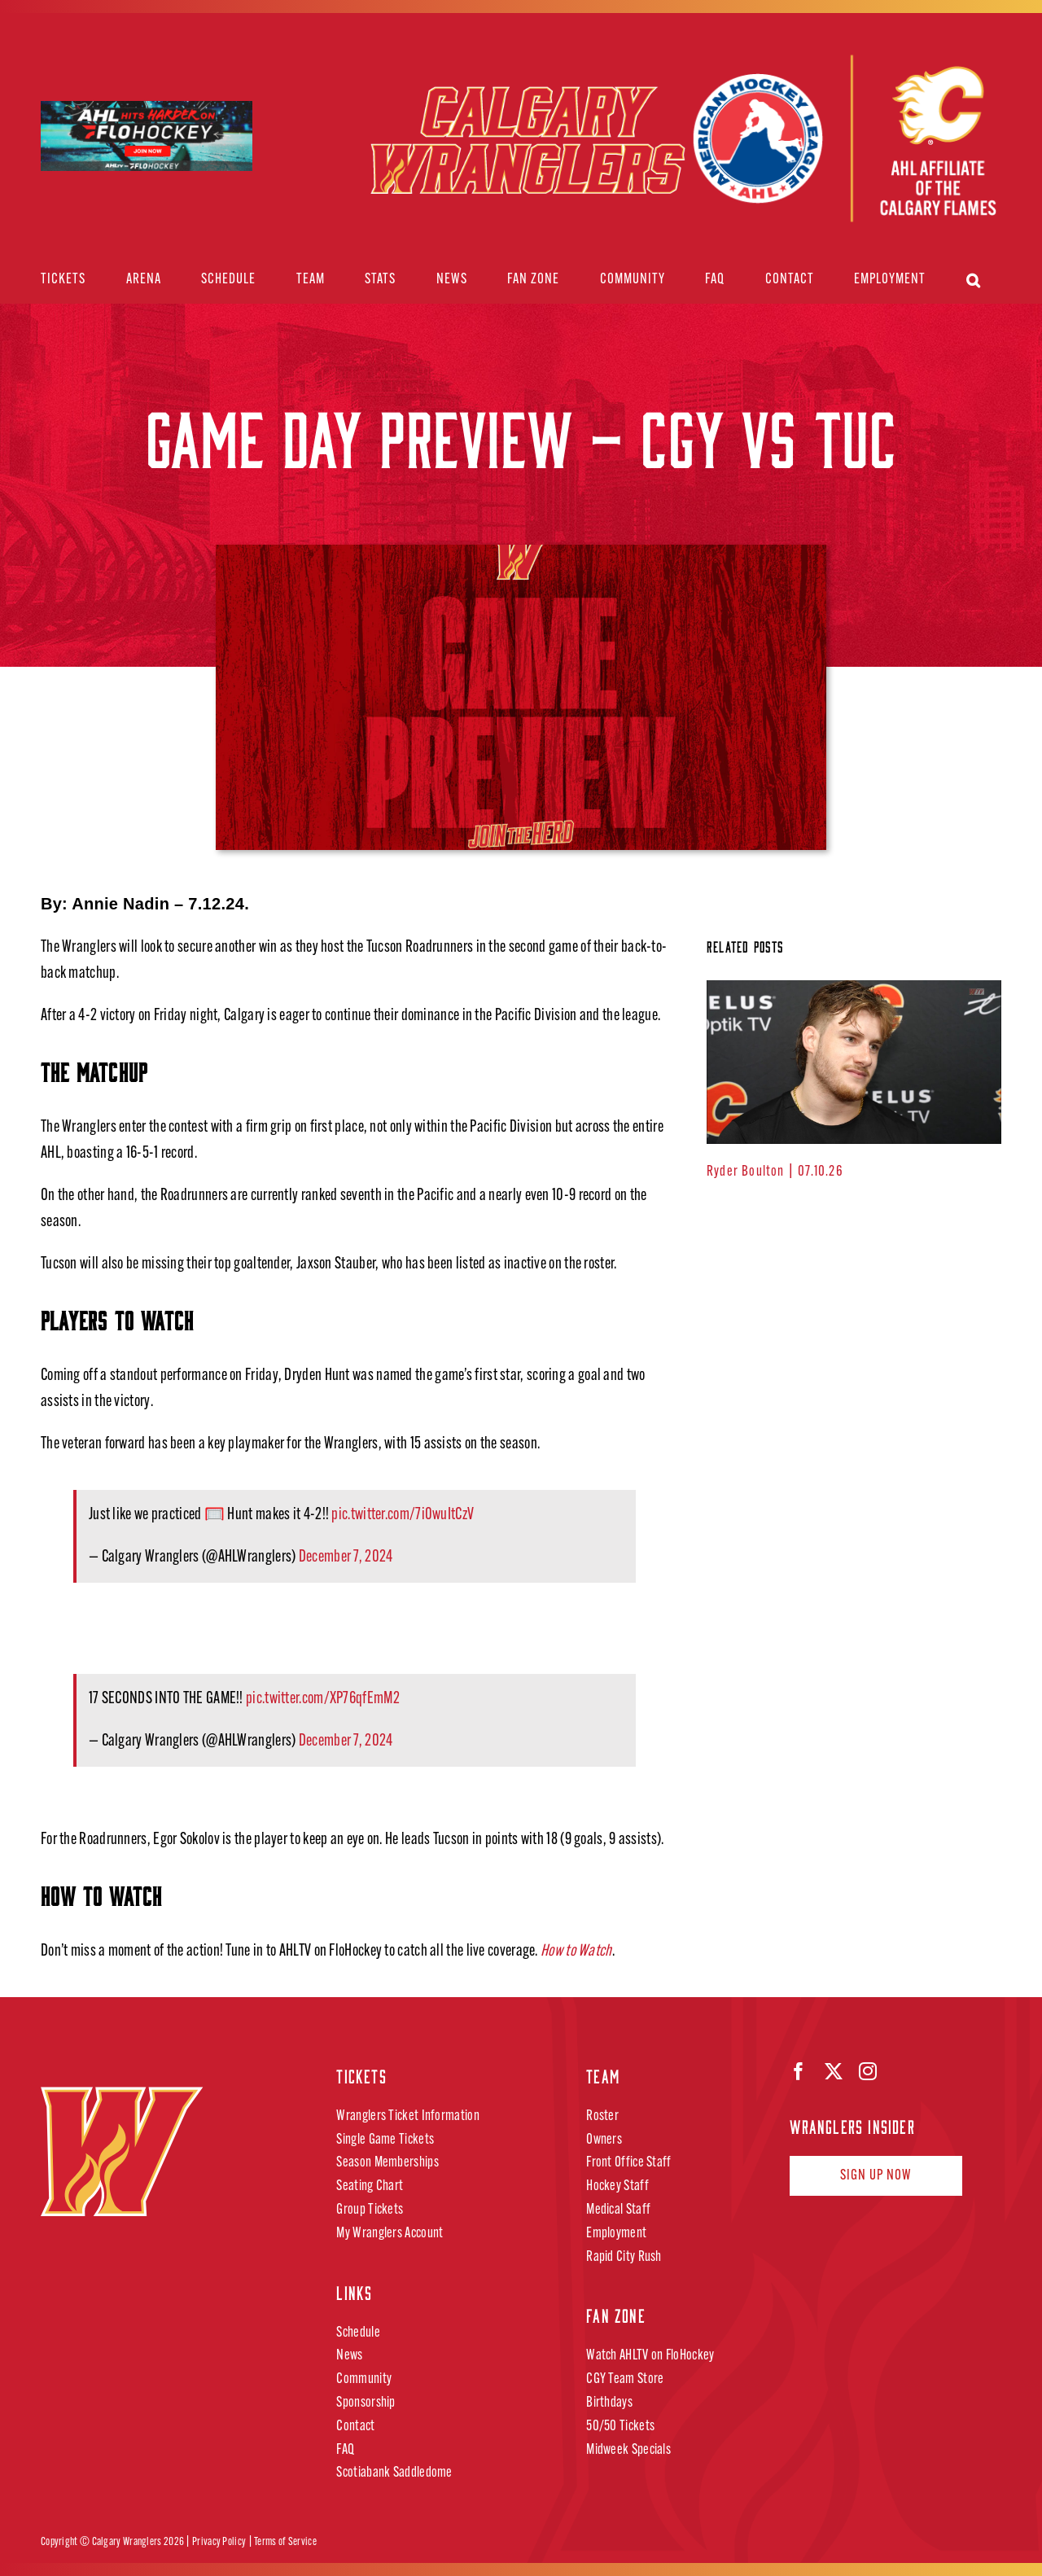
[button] (973, 280)
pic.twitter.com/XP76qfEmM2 (323, 1699)
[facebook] (799, 2071)
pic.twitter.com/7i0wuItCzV (402, 1515)
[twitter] (834, 2071)
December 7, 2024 (346, 1557)
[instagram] (868, 2071)
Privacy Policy (219, 2542)
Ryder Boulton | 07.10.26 (775, 1172)
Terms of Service (285, 2542)
